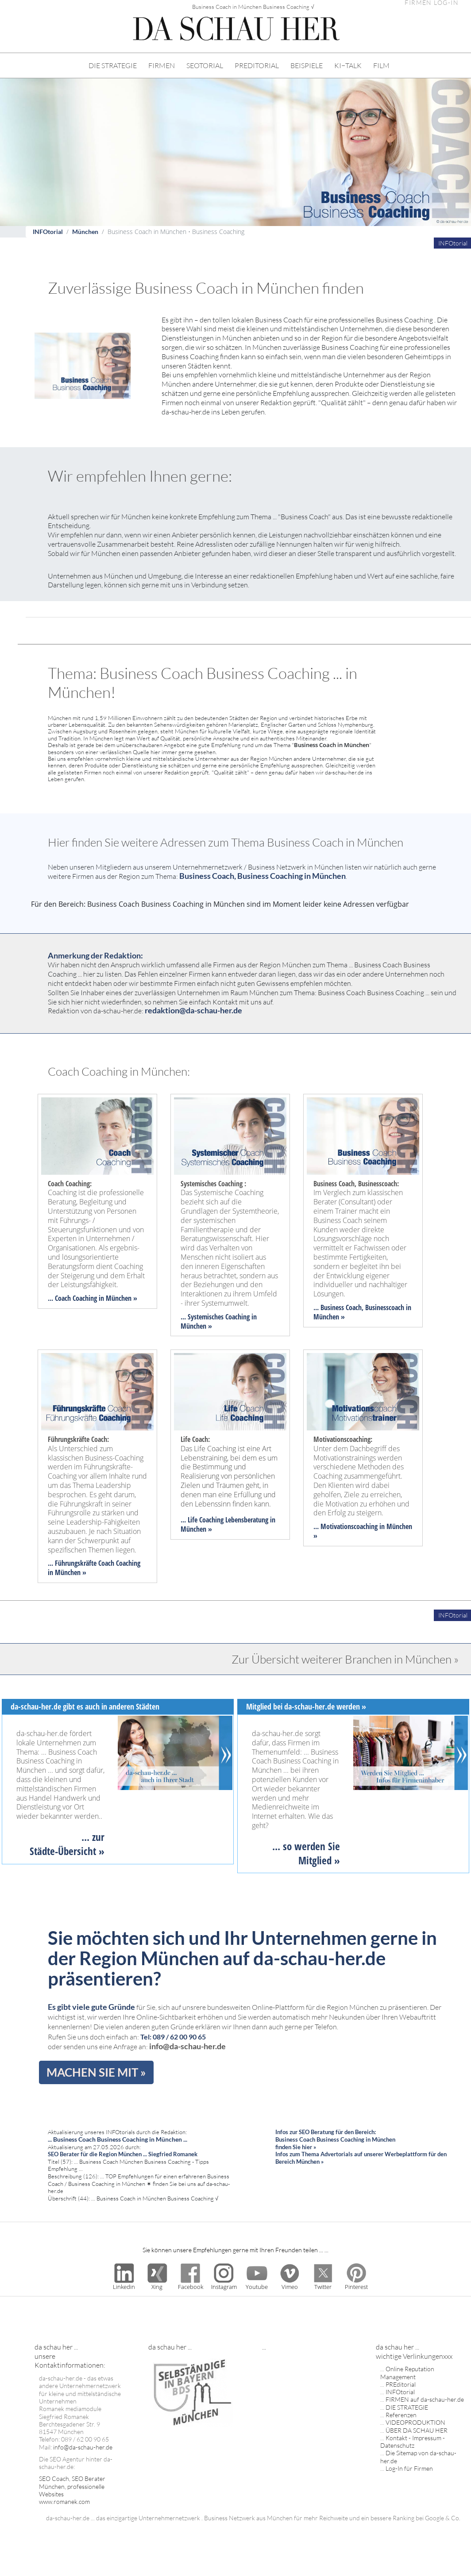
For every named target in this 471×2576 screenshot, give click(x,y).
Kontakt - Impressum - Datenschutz (412, 2441)
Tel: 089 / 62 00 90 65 (173, 2036)
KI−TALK (348, 65)
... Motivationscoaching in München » (362, 1531)
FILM (381, 65)
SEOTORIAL (204, 65)
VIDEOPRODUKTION (415, 2422)
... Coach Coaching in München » (92, 1298)
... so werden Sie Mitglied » (306, 1853)
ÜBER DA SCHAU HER (417, 2430)
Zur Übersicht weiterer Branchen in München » (345, 1659)
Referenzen (401, 2415)
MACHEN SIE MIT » (96, 2072)
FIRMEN (161, 65)
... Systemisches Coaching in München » (219, 1321)
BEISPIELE (306, 65)
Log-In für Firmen (409, 2468)
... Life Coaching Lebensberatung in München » (228, 1524)
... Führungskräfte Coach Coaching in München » (94, 1567)
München (85, 231)
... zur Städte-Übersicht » (67, 1844)
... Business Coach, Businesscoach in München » (362, 1312)
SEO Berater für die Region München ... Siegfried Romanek (122, 2154)
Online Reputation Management (407, 2372)
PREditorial (401, 2384)
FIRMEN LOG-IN (432, 3)
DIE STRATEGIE (113, 65)
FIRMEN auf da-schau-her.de (425, 2399)
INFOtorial (48, 231)
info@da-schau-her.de (187, 2046)
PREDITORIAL (257, 65)
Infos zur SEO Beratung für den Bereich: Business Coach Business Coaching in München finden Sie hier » (335, 2139)
